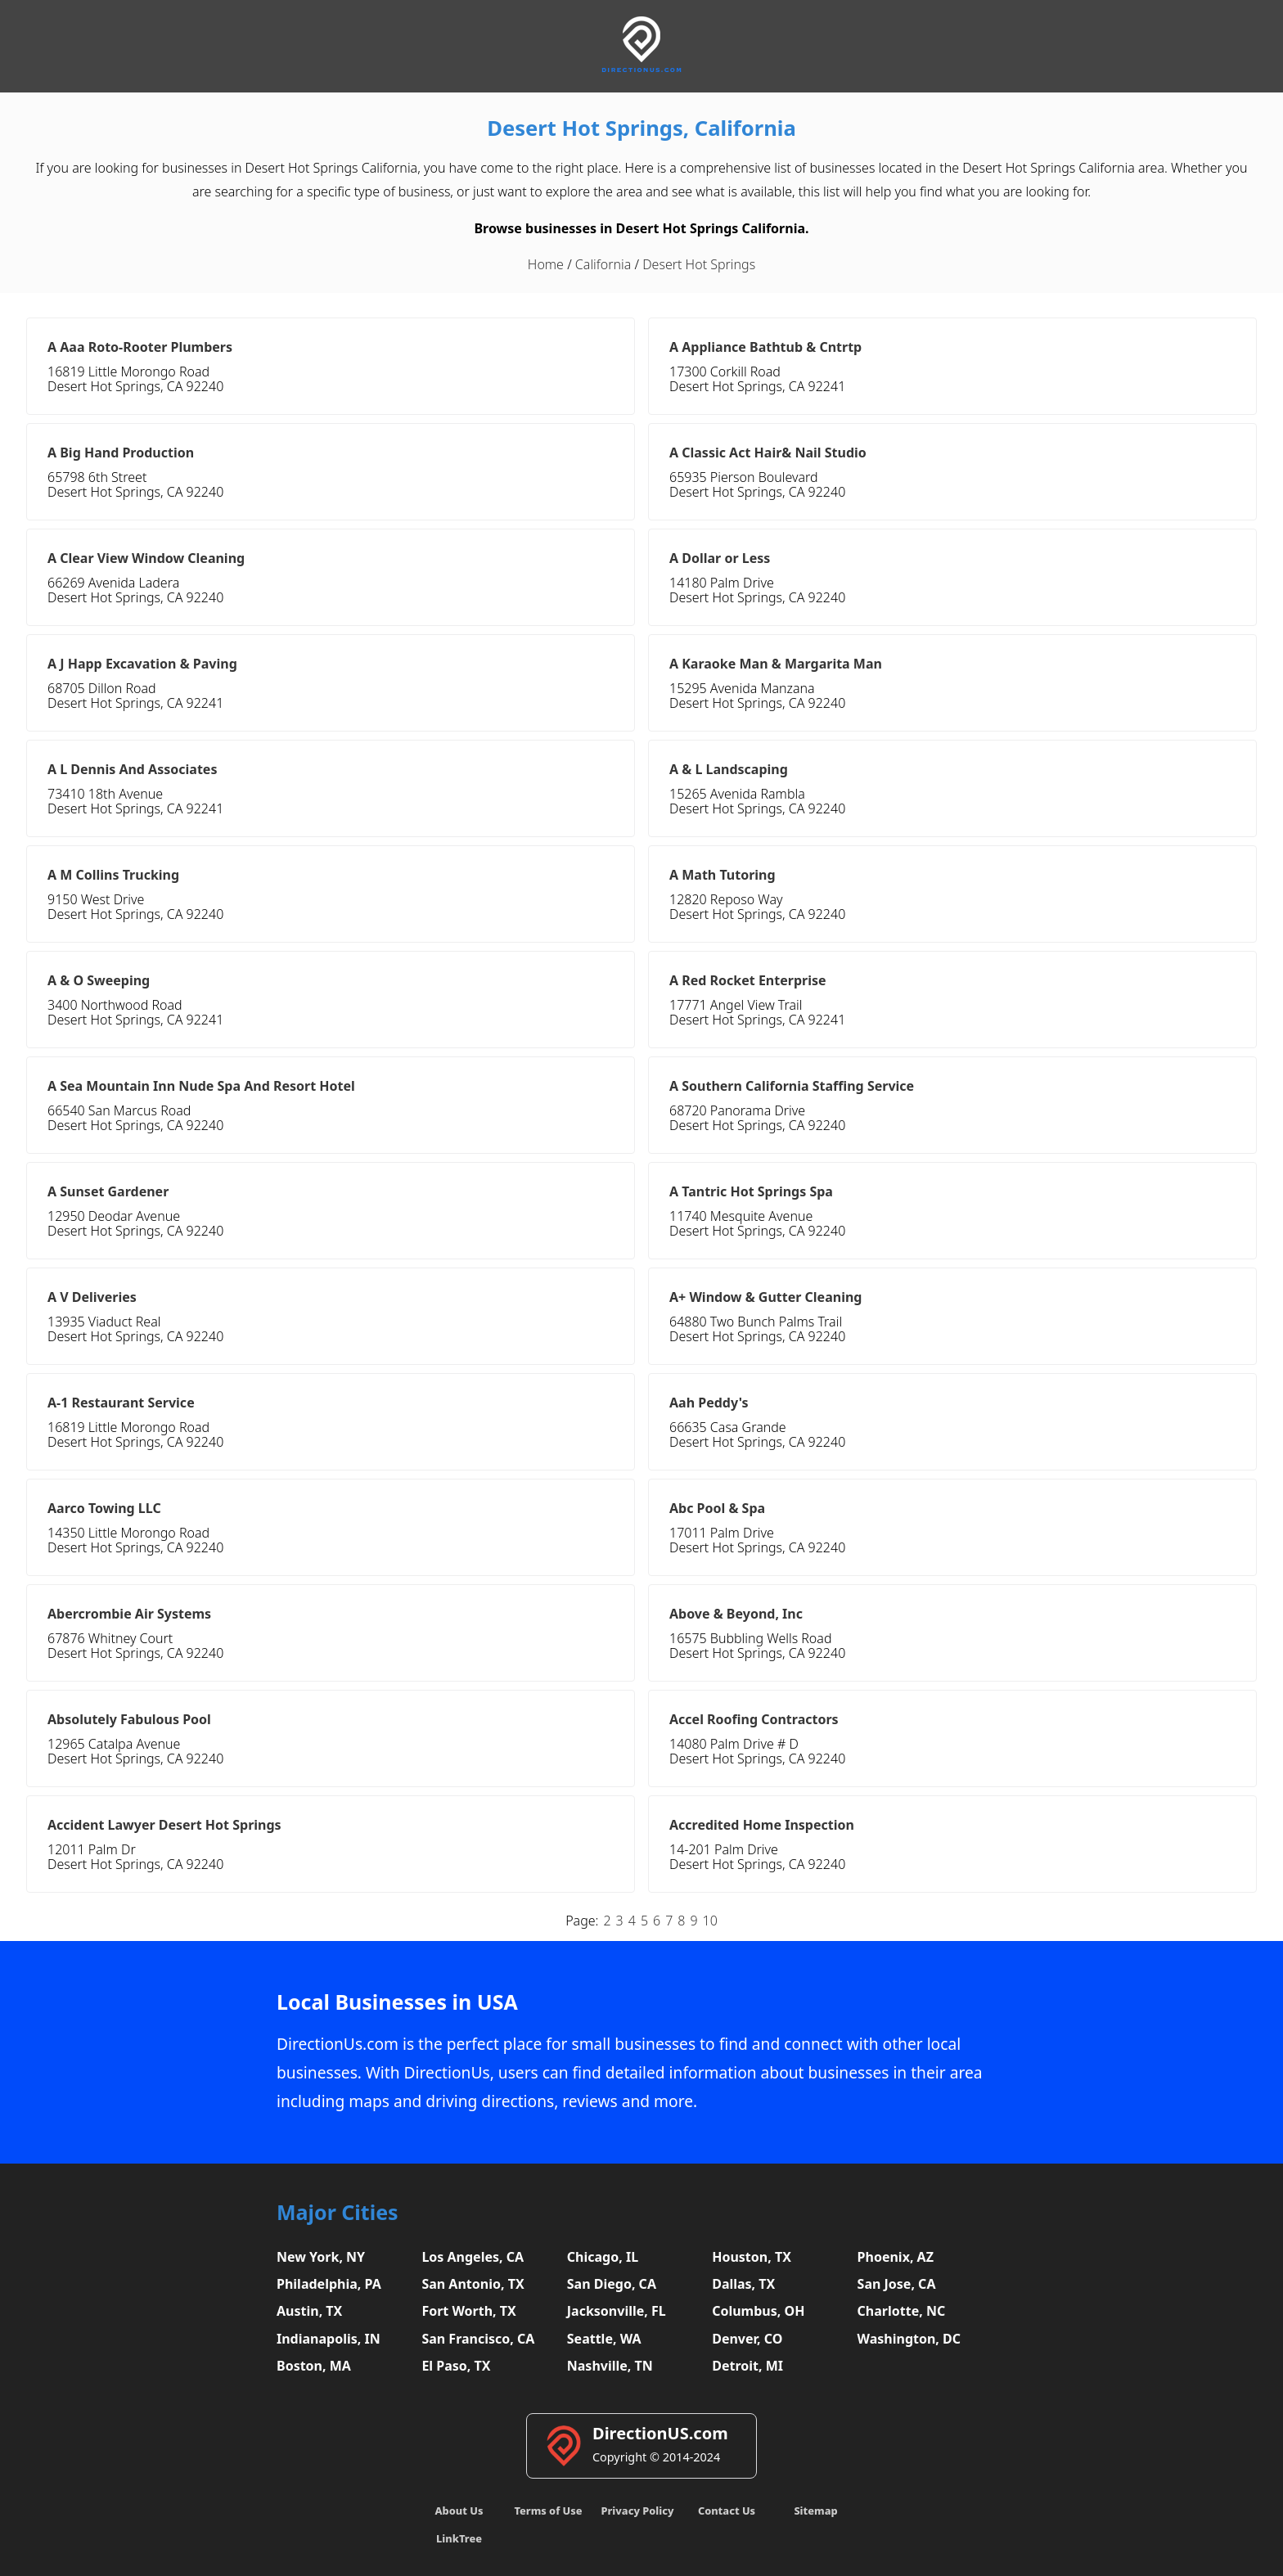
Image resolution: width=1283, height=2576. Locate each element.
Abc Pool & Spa (717, 1508)
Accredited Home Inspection (761, 1825)
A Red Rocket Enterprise (747, 980)
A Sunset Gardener (108, 1191)
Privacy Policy (637, 2510)
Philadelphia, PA (329, 2284)
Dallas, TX (743, 2284)
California (603, 264)
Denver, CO (747, 2339)
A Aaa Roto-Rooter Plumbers (139, 347)
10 (710, 1921)
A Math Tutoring (722, 875)
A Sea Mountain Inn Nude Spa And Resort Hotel (201, 1086)
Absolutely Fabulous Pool (129, 1719)
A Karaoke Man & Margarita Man (775, 664)
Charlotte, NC (902, 2311)
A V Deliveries (92, 1297)
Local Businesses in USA (397, 2002)
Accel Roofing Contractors (754, 1719)
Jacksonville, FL (616, 2311)
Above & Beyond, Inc (736, 1614)
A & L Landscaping (728, 769)
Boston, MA (314, 2366)
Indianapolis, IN (328, 2339)
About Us (459, 2510)
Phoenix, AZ (896, 2257)
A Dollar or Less (719, 558)
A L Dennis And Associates (132, 769)
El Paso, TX (455, 2366)
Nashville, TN (610, 2366)
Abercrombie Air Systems (129, 1614)
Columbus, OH (758, 2311)
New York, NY (321, 2257)
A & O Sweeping (98, 980)
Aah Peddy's (709, 1403)
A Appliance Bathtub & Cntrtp (765, 347)
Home (546, 264)
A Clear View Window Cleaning (146, 558)
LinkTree (459, 2538)
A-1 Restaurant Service (121, 1403)
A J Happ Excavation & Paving (142, 664)
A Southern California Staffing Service (791, 1086)
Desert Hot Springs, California (641, 128)
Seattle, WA (604, 2339)
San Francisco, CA (477, 2339)
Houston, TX (751, 2257)
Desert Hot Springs (698, 264)
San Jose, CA (897, 2284)
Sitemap (815, 2510)
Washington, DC (909, 2339)
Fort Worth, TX (468, 2311)
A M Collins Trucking (113, 875)
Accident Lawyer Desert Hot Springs (164, 1825)
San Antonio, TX (472, 2284)
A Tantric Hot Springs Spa (751, 1191)
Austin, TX (309, 2311)
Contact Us (726, 2510)
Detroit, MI (747, 2366)
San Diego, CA (611, 2284)
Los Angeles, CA (472, 2257)
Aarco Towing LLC (104, 1508)
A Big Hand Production (120, 453)
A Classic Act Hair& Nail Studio (768, 453)
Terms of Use (548, 2510)
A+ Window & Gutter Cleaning (765, 1297)
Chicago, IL (602, 2257)
